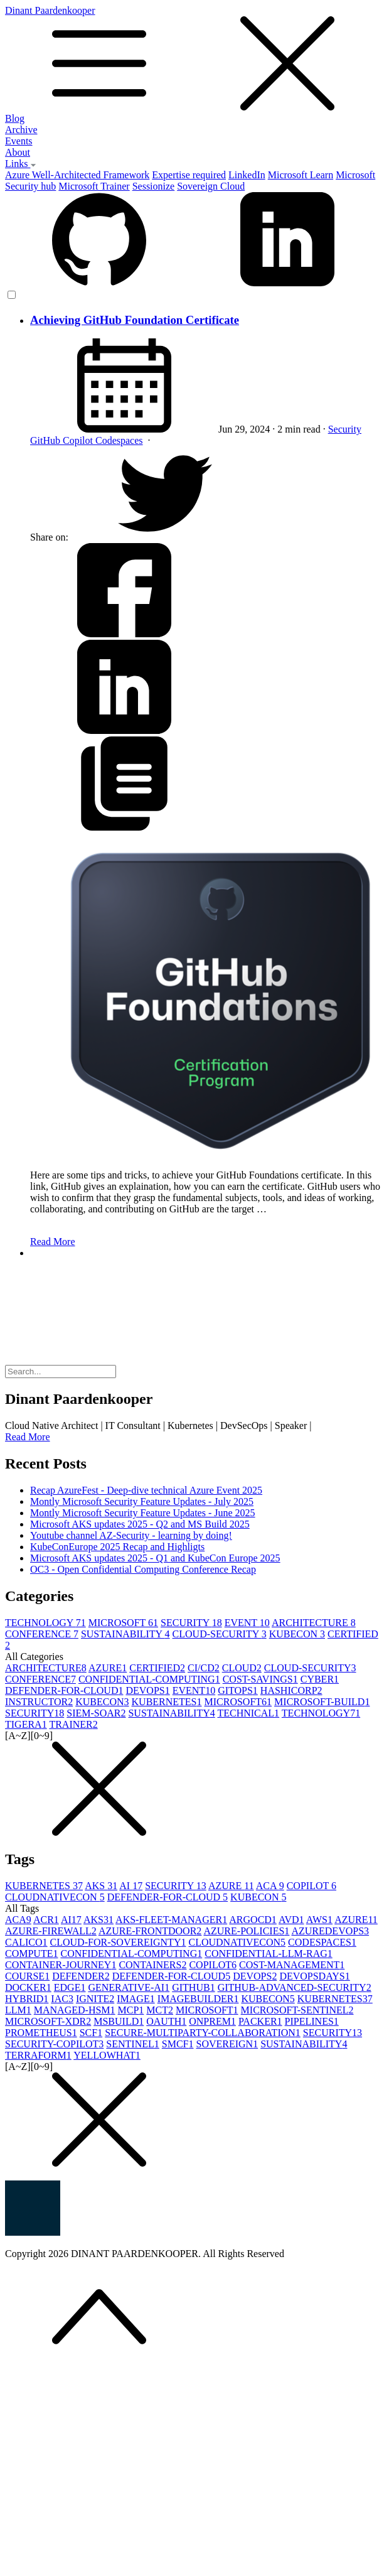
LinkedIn (246, 175)
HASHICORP (291, 1690)
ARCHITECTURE (314, 1622)
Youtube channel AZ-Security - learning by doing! (131, 1535)
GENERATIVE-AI (128, 1987)
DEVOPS (147, 1690)
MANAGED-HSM (74, 2010)
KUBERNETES (167, 1701)
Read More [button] (27, 1436)
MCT (159, 2010)
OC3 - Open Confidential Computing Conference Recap (143, 1569)
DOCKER (28, 1987)
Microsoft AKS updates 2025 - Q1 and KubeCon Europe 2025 (155, 1558)
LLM (18, 2010)
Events (19, 141)
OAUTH (166, 2021)
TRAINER (73, 1724)
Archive (21, 129)
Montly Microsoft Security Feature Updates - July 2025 (141, 1501)
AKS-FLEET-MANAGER (171, 1919)
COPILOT (311, 1885)
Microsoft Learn (300, 175)
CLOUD (242, 1668)
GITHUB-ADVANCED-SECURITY (294, 1987)
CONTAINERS (152, 1964)
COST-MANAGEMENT (291, 1964)
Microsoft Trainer (93, 186)
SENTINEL (132, 2044)
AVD (291, 1919)
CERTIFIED (157, 1668)
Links (20, 163)
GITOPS (238, 1690)
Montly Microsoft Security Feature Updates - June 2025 (142, 1512)
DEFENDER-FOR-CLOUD (64, 1690)
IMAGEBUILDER (198, 1998)
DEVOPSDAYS (314, 1976)
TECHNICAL (248, 1713)
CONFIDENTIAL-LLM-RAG (269, 1953)
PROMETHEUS (41, 2032)
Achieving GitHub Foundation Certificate (134, 319)
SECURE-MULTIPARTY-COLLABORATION (203, 2032)
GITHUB (193, 1987)
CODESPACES (322, 1942)
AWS (319, 1919)
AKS (101, 1885)
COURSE (27, 1976)
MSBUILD (118, 2021)
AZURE (107, 1668)
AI (130, 1885)
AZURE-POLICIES (246, 1931)
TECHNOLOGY (45, 1622)
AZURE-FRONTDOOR (150, 1931)
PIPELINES (312, 2021)
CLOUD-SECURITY (220, 1634)
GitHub (46, 440)
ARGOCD (253, 1919)
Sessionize (153, 186)
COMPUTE (31, 1953)
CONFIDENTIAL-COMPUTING (149, 1679)
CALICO (26, 1942)
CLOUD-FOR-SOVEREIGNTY (118, 1942)
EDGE (70, 1987)
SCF (91, 2032)
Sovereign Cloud (211, 186)
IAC (62, 1998)
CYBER (320, 1679)
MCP (131, 2010)
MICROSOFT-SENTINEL (297, 2010)
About (17, 152)
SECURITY (191, 1622)
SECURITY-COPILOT (54, 2044)
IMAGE (135, 1998)
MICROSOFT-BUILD (322, 1701)
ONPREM (212, 2021)
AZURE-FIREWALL (51, 1931)
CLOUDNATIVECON (55, 1897)
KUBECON (297, 1634)
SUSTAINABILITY (125, 1634)
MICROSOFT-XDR (48, 2021)
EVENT (247, 1622)
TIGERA (26, 1724)
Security (344, 429)
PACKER (260, 2021)
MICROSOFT (123, 1622)
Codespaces (119, 440)
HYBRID (26, 1998)
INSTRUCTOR (39, 1701)
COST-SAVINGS (260, 1679)
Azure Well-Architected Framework (77, 175)
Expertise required (189, 175)
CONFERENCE (41, 1634)
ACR (46, 1919)
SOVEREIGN (227, 2044)
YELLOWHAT (107, 2055)
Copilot (79, 440)
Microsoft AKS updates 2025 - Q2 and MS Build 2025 (140, 1524)
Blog (14, 118)
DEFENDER (81, 1976)
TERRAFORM (38, 2055)
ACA (270, 1885)
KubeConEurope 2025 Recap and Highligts (117, 1546)
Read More (52, 1241)
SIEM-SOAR (96, 1713)
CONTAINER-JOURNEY (60, 1964)
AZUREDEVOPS (330, 1931)
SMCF (178, 2044)
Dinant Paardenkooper (194, 59)
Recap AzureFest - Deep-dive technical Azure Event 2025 (146, 1490)
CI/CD (204, 1668)
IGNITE (95, 1998)
